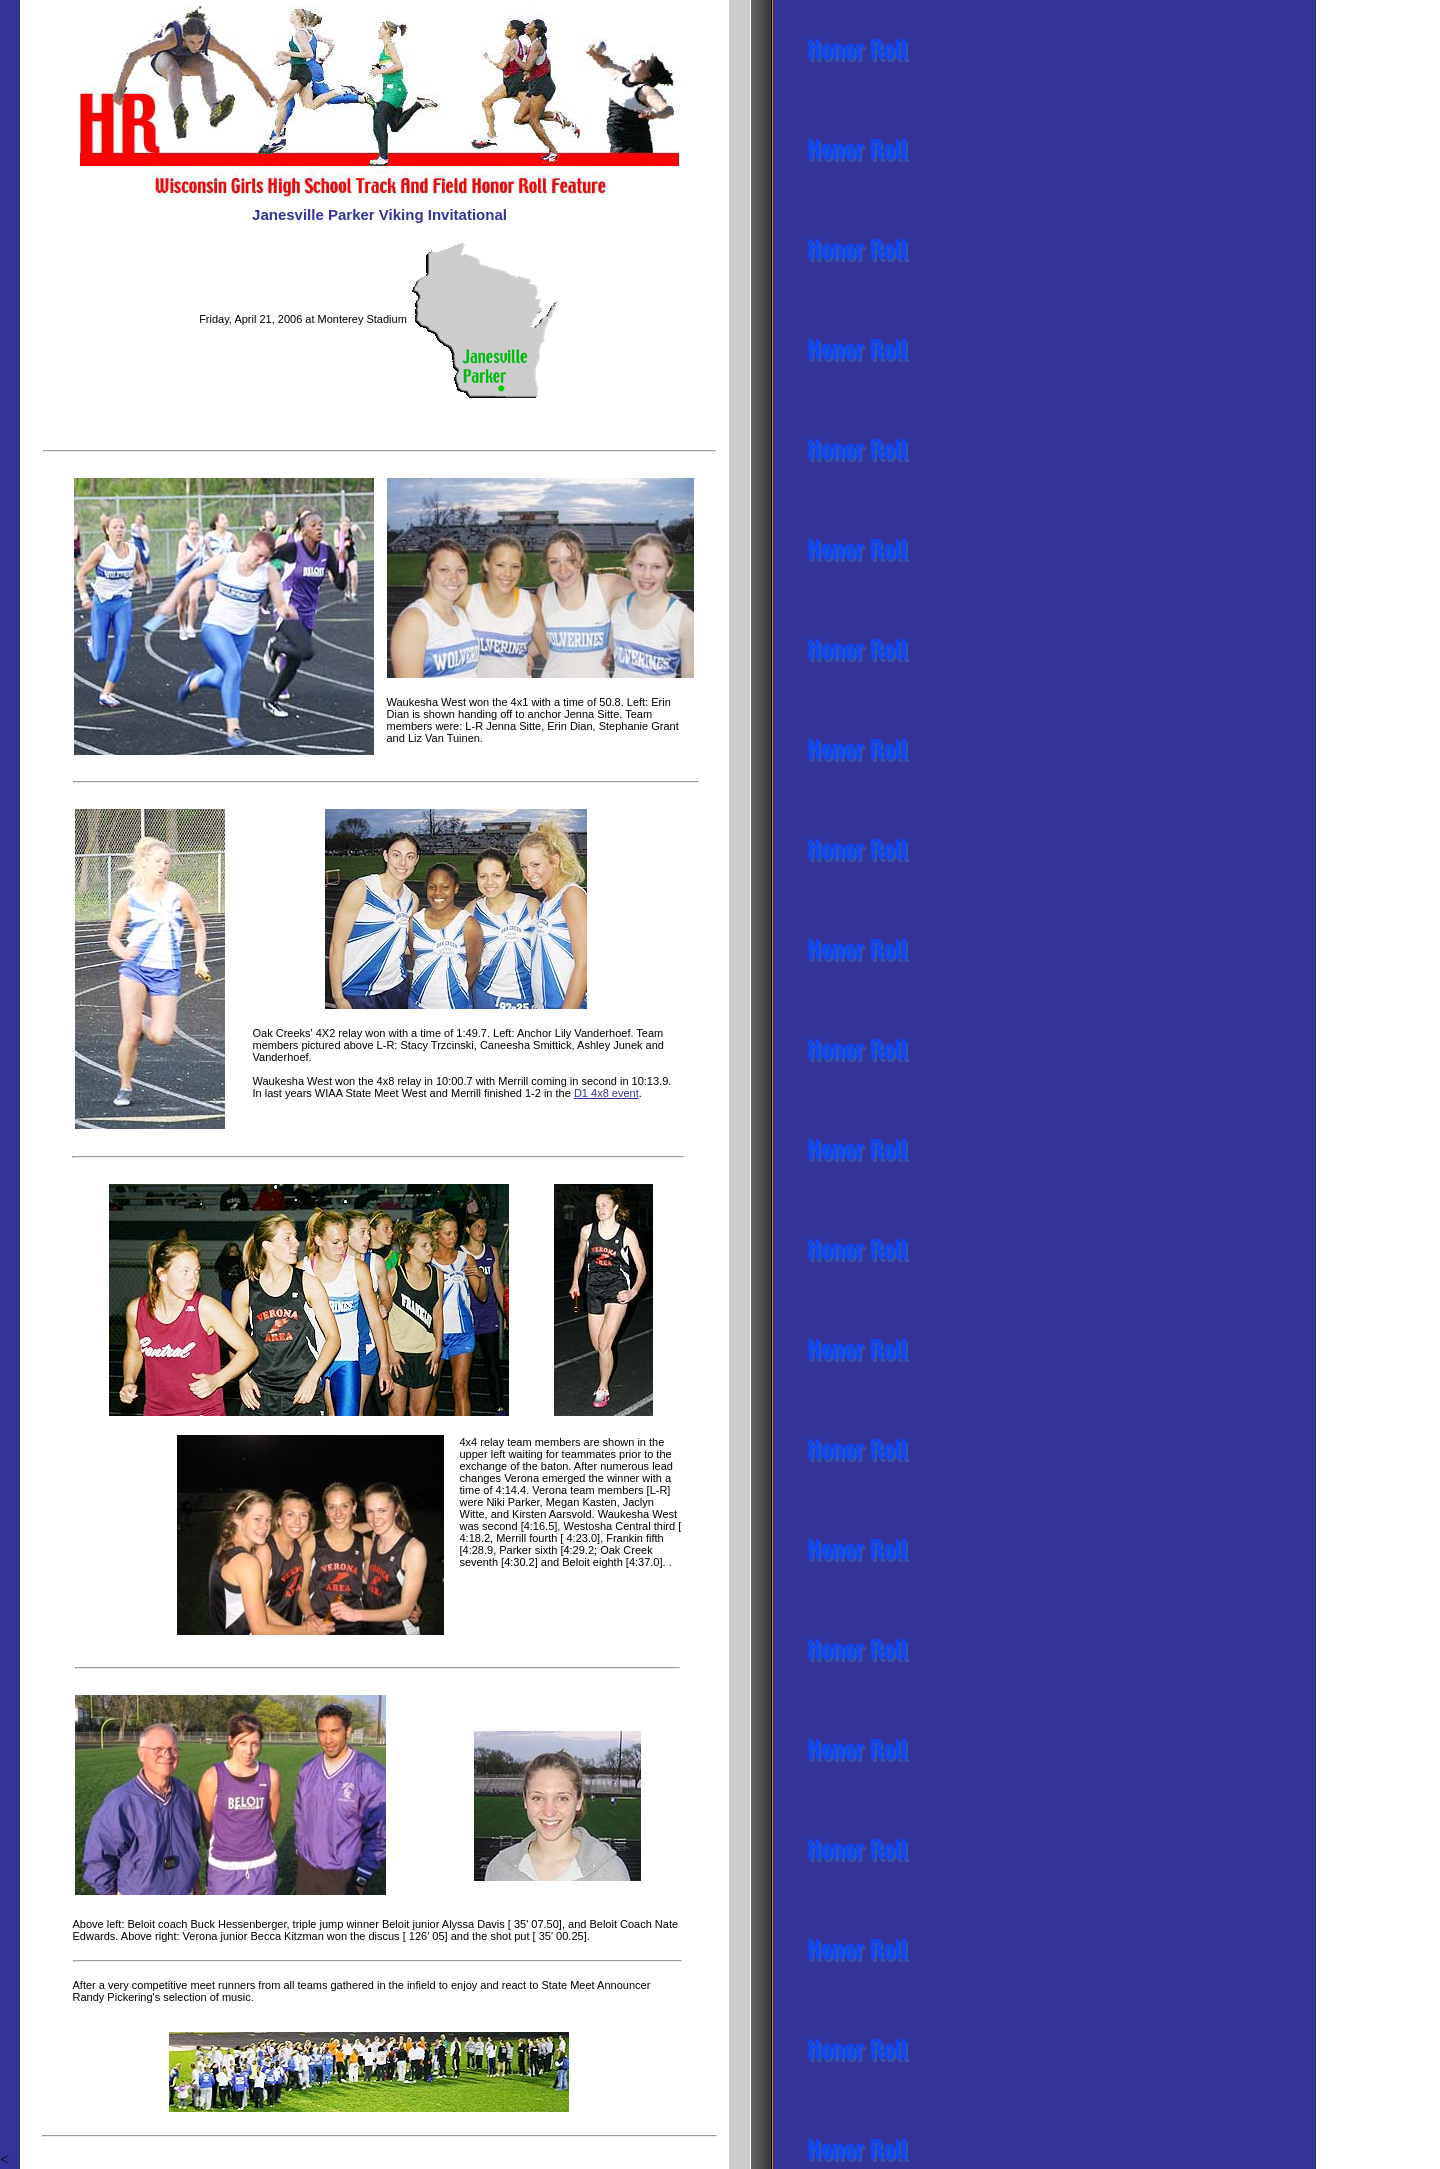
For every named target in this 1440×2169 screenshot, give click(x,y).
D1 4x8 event (606, 1093)
